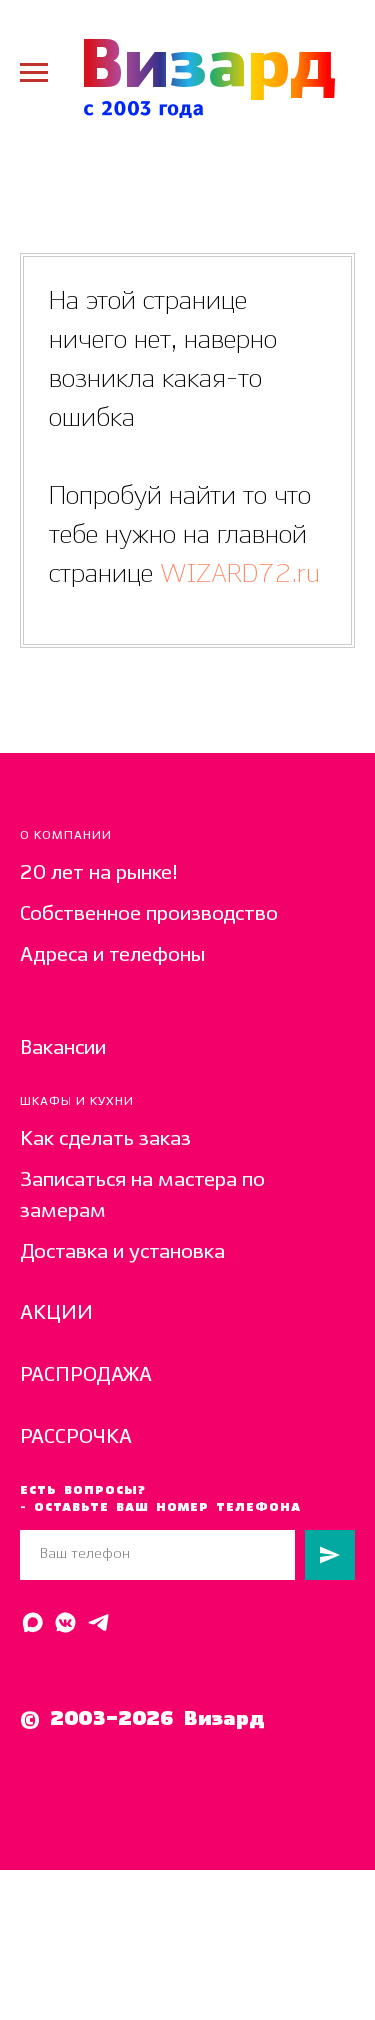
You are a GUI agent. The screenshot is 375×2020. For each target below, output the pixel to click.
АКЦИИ (56, 1313)
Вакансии (63, 1048)
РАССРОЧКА (76, 1437)
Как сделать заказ (105, 1139)
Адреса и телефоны (112, 955)
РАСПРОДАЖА (86, 1375)
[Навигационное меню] (34, 73)
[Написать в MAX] (32, 1622)
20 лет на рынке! (99, 873)
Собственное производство (149, 914)
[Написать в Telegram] (98, 1622)
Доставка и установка (122, 1252)
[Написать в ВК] (65, 1622)
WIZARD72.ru (236, 574)
